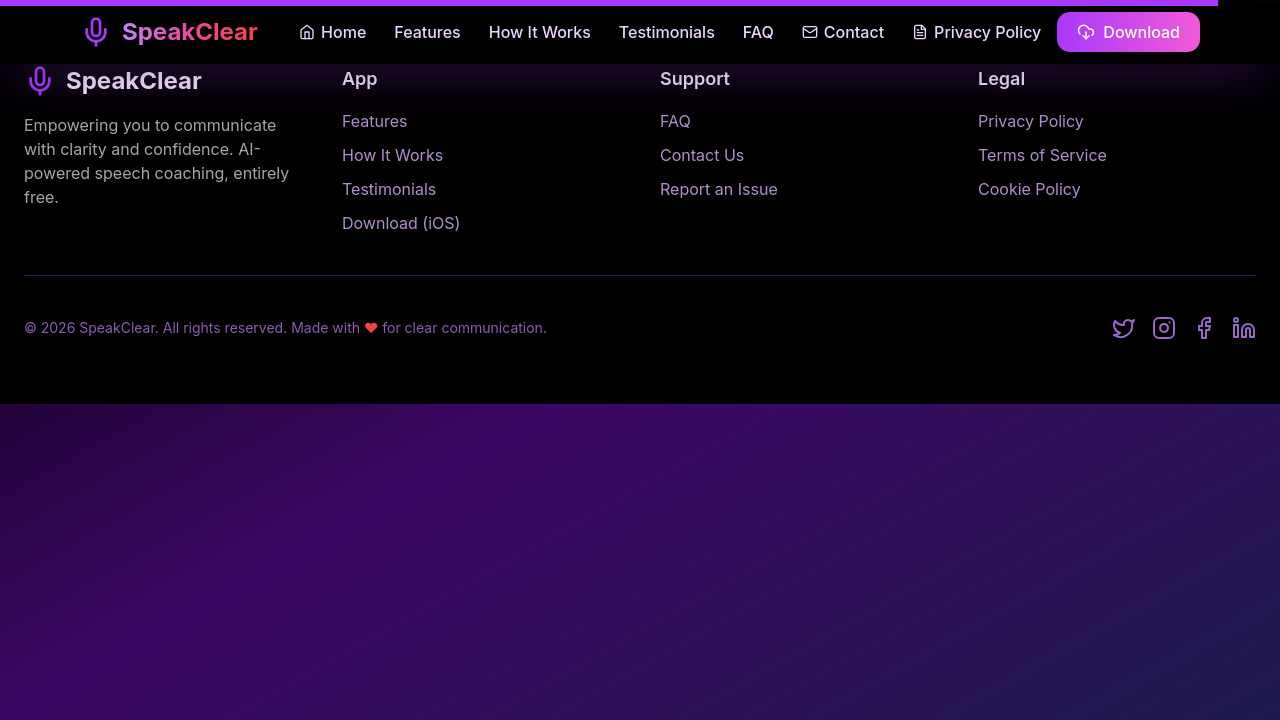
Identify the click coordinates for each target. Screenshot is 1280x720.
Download (1128, 32)
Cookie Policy (1029, 189)
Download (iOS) (401, 223)
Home (332, 32)
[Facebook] (1204, 328)
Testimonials (667, 32)
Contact (843, 32)
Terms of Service (1042, 155)
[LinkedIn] (1244, 328)
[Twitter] (1124, 328)
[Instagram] (1164, 328)
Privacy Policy (976, 32)
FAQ (758, 32)
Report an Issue (719, 189)
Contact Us (702, 155)
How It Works (540, 32)
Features (427, 32)
